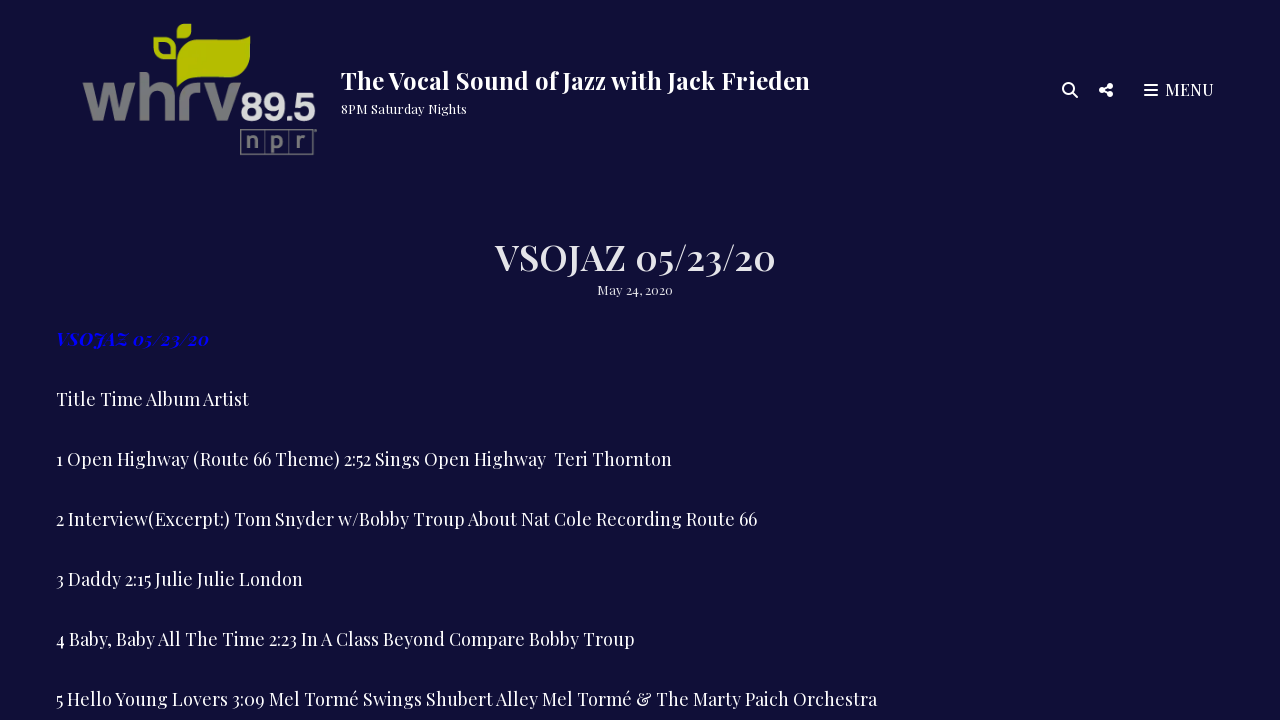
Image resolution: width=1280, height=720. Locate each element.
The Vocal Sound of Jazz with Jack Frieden (575, 80)
